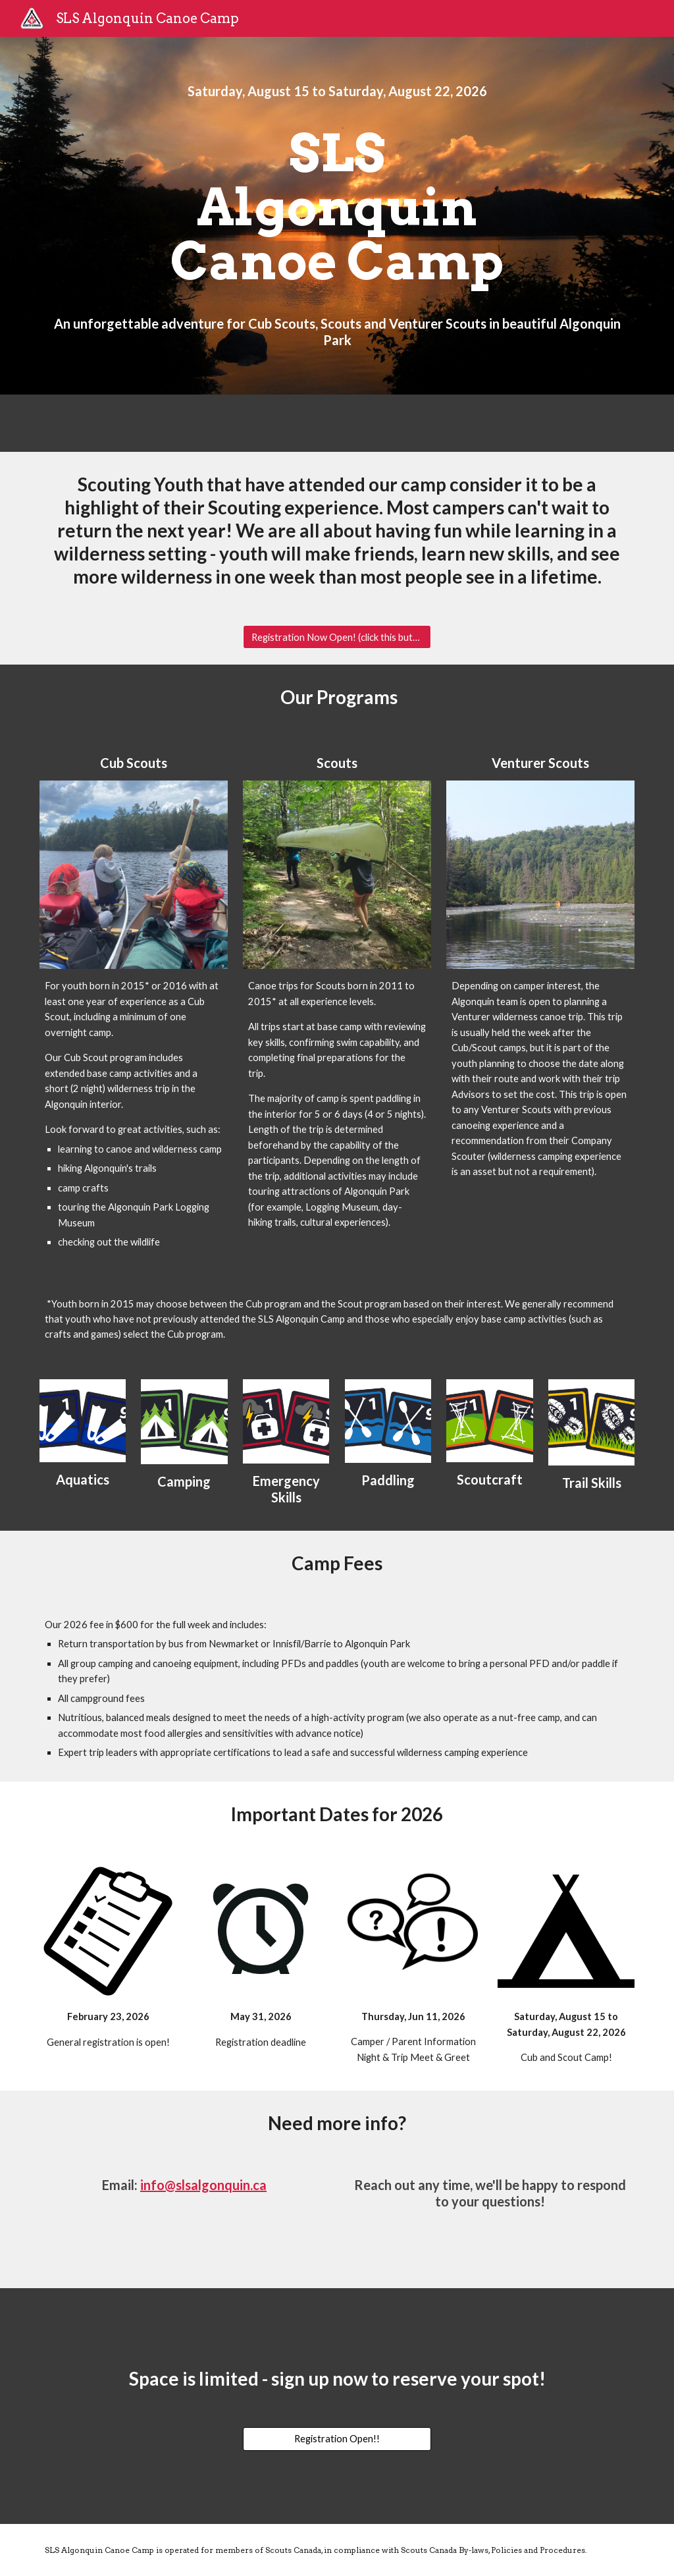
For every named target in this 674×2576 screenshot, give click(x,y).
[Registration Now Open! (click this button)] (337, 637)
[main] (337, 91)
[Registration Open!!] (337, 2439)
